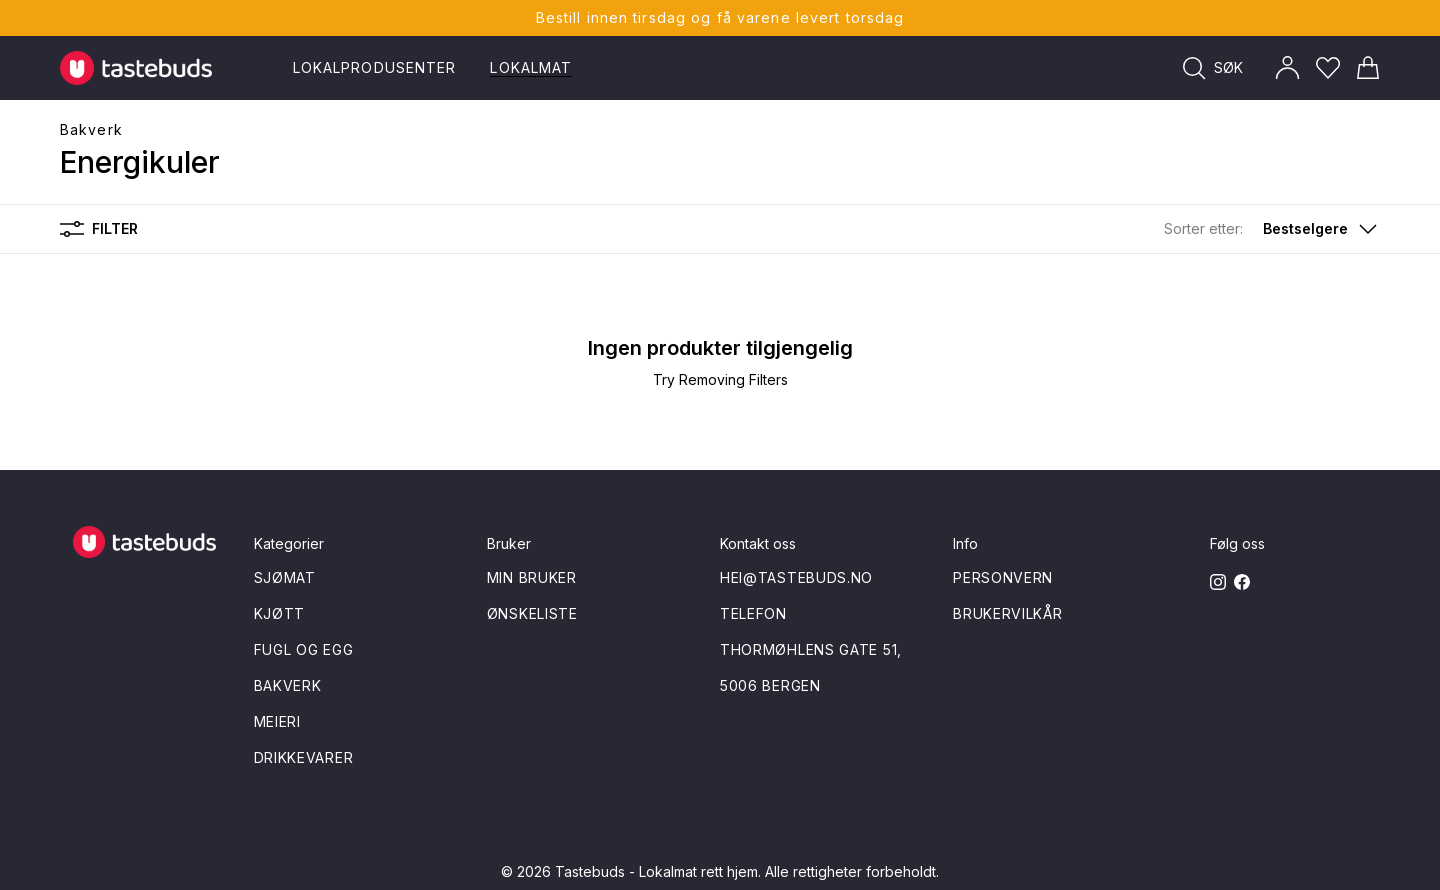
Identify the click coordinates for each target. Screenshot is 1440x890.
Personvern (1003, 577)
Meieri (277, 721)
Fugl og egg (304, 649)
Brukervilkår (1007, 613)
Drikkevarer (304, 757)
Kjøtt (280, 613)
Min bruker (532, 577)
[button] (1272, 229)
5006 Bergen (770, 685)
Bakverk (91, 129)
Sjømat (285, 577)
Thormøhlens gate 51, (811, 649)
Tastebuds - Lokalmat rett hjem (656, 871)
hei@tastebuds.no (796, 577)
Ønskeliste (532, 613)
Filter (99, 229)
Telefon (753, 613)
